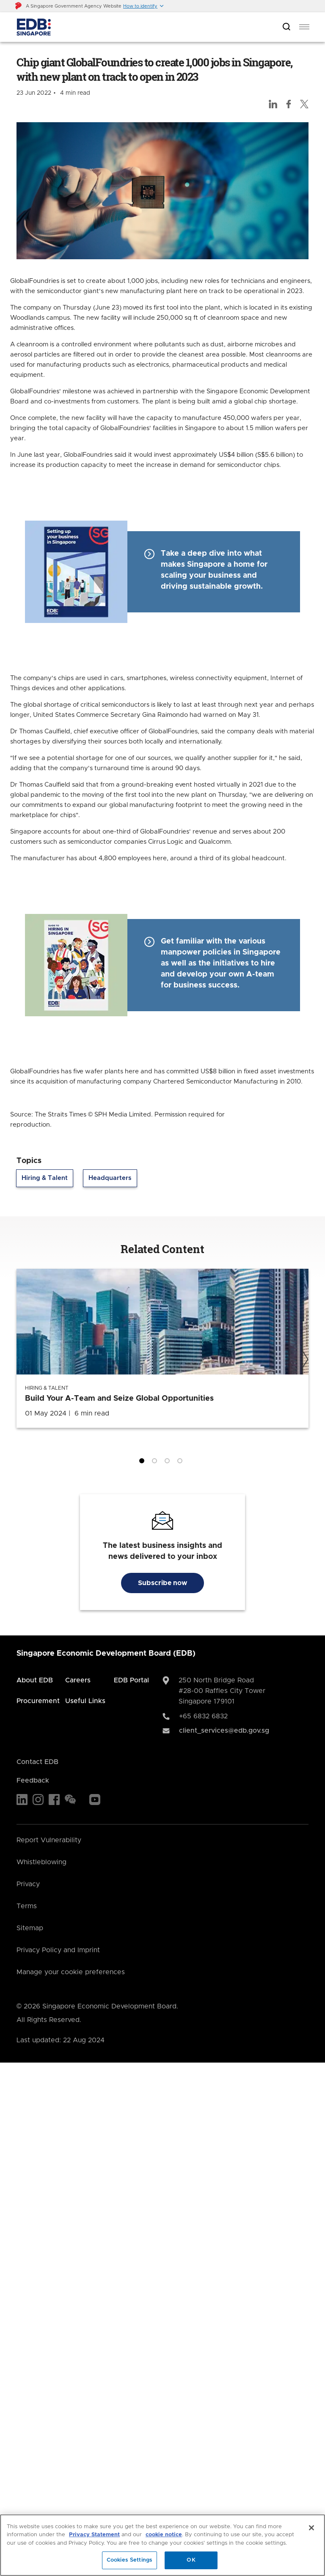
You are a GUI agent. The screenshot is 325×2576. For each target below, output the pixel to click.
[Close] (311, 2527)
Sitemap (30, 1928)
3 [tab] (169, 1462)
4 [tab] (181, 1462)
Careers (78, 1680)
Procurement (38, 1701)
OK (191, 2560)
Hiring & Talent (45, 1178)
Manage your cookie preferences (71, 1972)
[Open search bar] (286, 27)
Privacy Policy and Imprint (58, 1950)
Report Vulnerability (49, 1840)
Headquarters (110, 1178)
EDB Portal (131, 1680)
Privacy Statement (94, 2535)
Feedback (33, 1780)
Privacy (28, 1884)
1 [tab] (143, 1462)
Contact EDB (37, 1761)
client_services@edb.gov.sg (224, 1730)
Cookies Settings (129, 2560)
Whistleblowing (41, 1862)
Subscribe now (162, 1583)
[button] (143, 6)
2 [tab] (156, 1462)
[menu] (304, 27)
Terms (27, 1906)
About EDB (35, 1680)
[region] (162, 2545)
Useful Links (85, 1701)
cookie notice (164, 2535)
